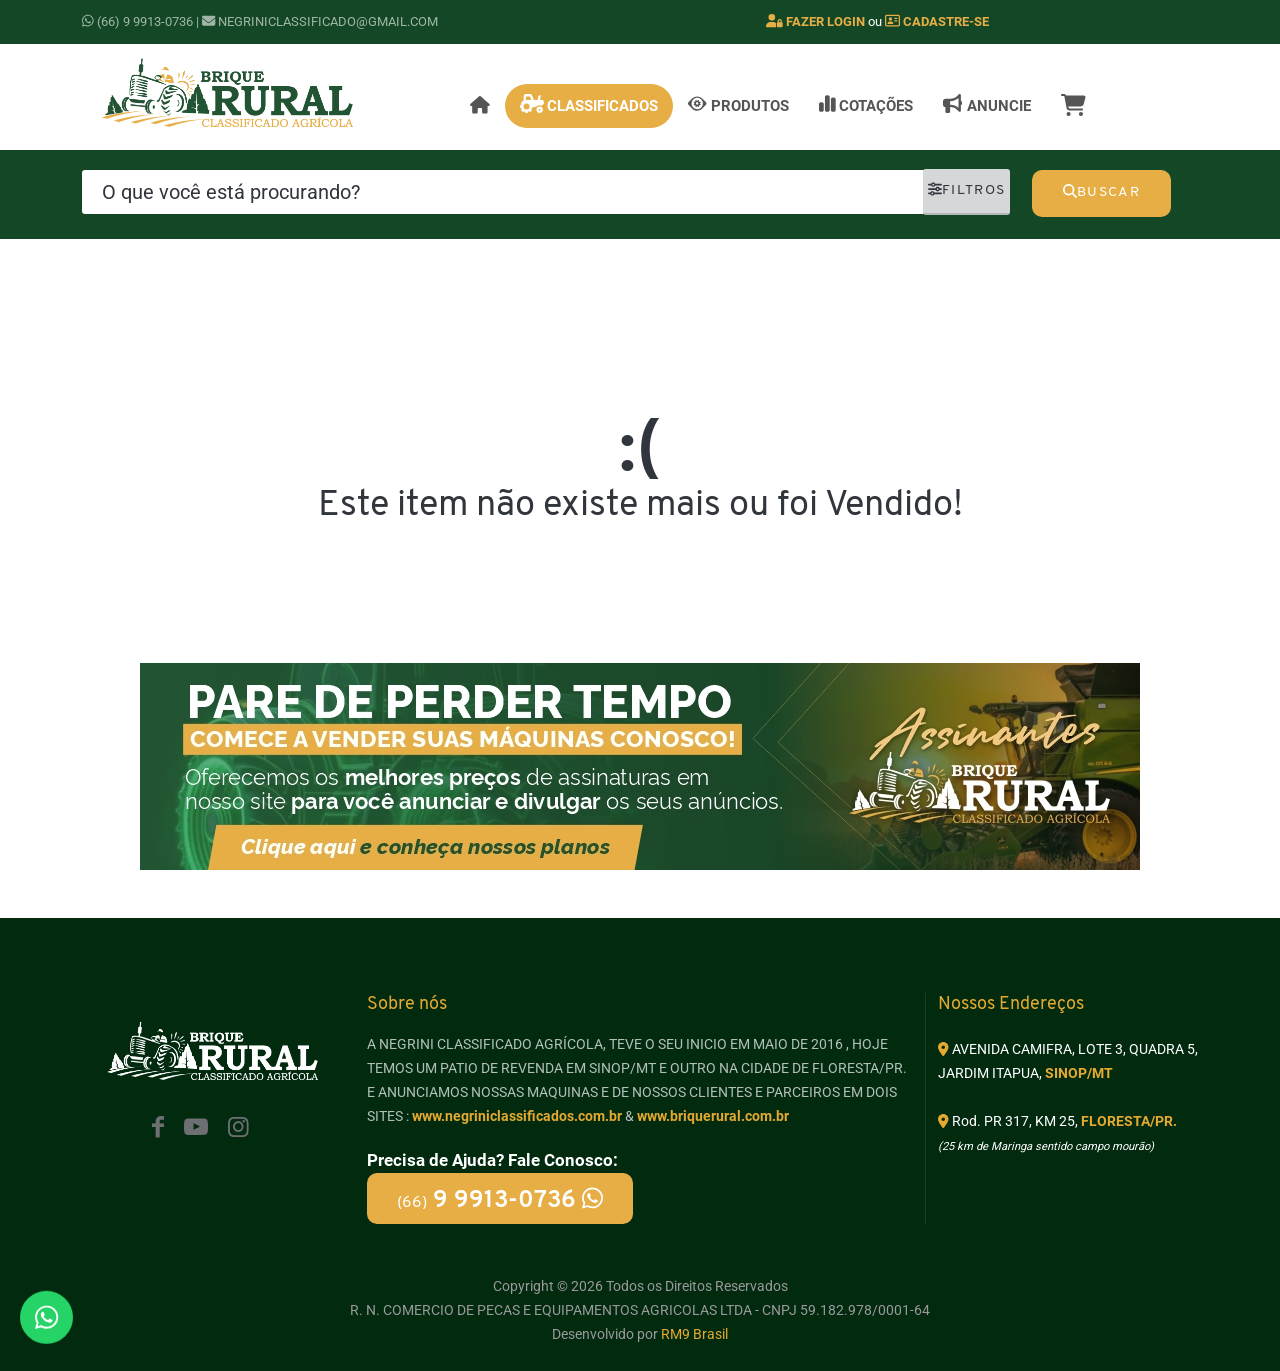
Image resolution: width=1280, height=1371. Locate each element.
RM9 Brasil (694, 1334)
